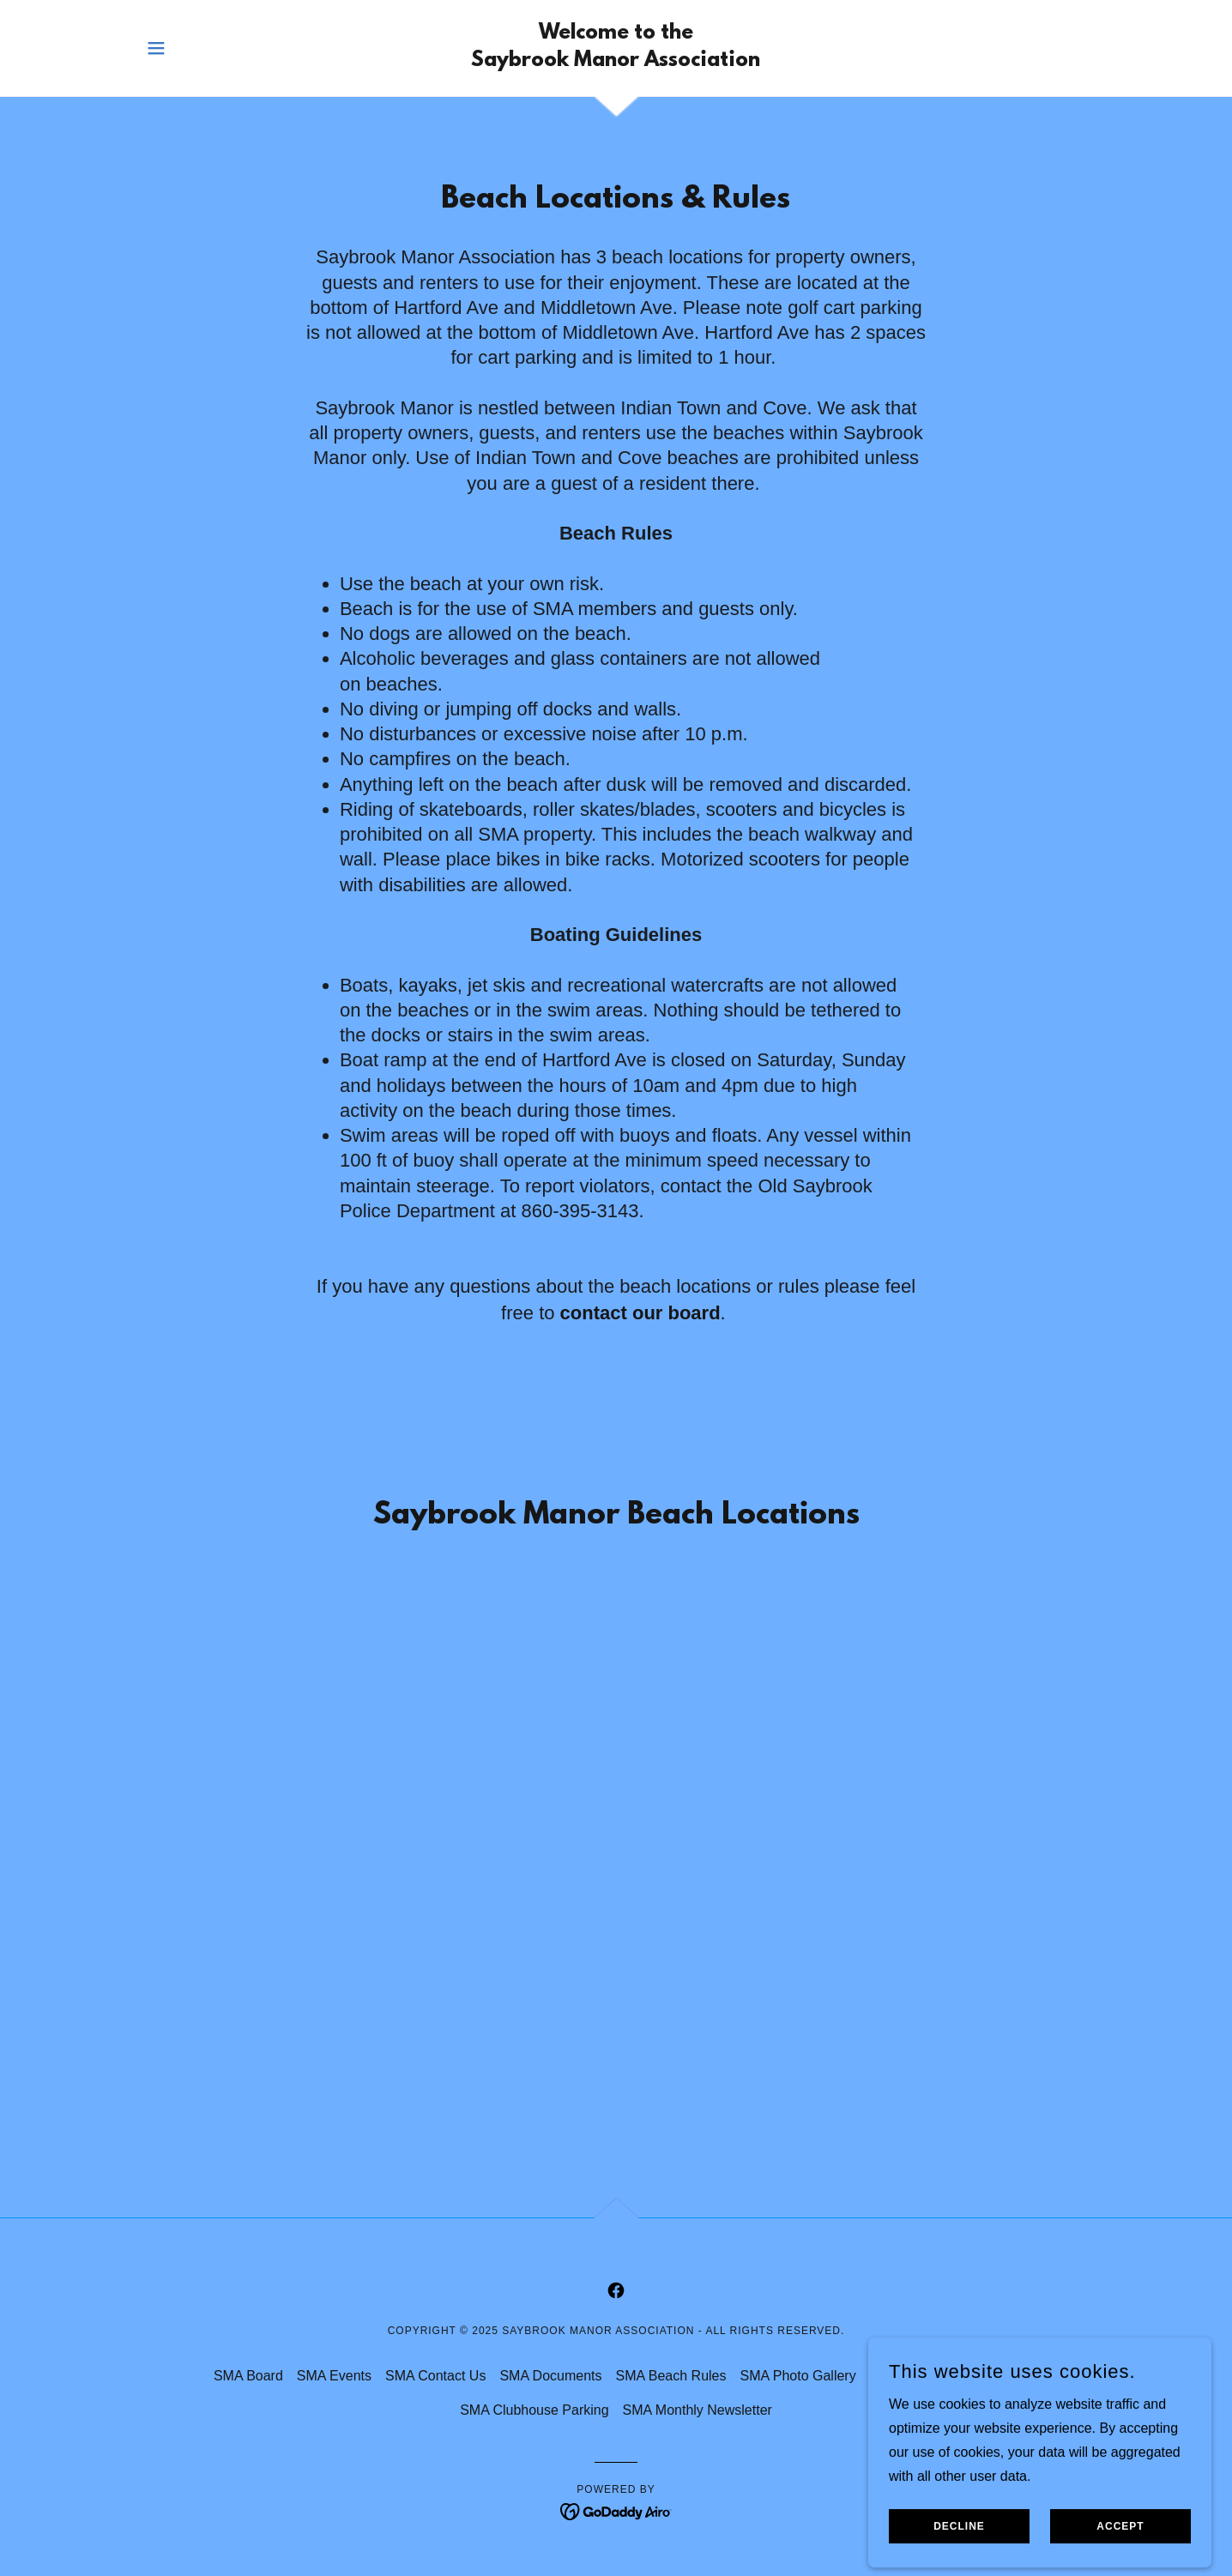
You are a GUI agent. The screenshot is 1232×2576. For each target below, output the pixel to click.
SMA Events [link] (334, 2375)
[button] (156, 48)
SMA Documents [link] (550, 2375)
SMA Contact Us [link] (435, 2375)
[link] (615, 61)
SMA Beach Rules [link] (671, 2375)
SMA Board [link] (248, 2375)
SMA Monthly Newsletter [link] (697, 2410)
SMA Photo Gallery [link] (797, 2375)
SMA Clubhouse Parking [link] (534, 2410)
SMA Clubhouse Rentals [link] (944, 2375)
